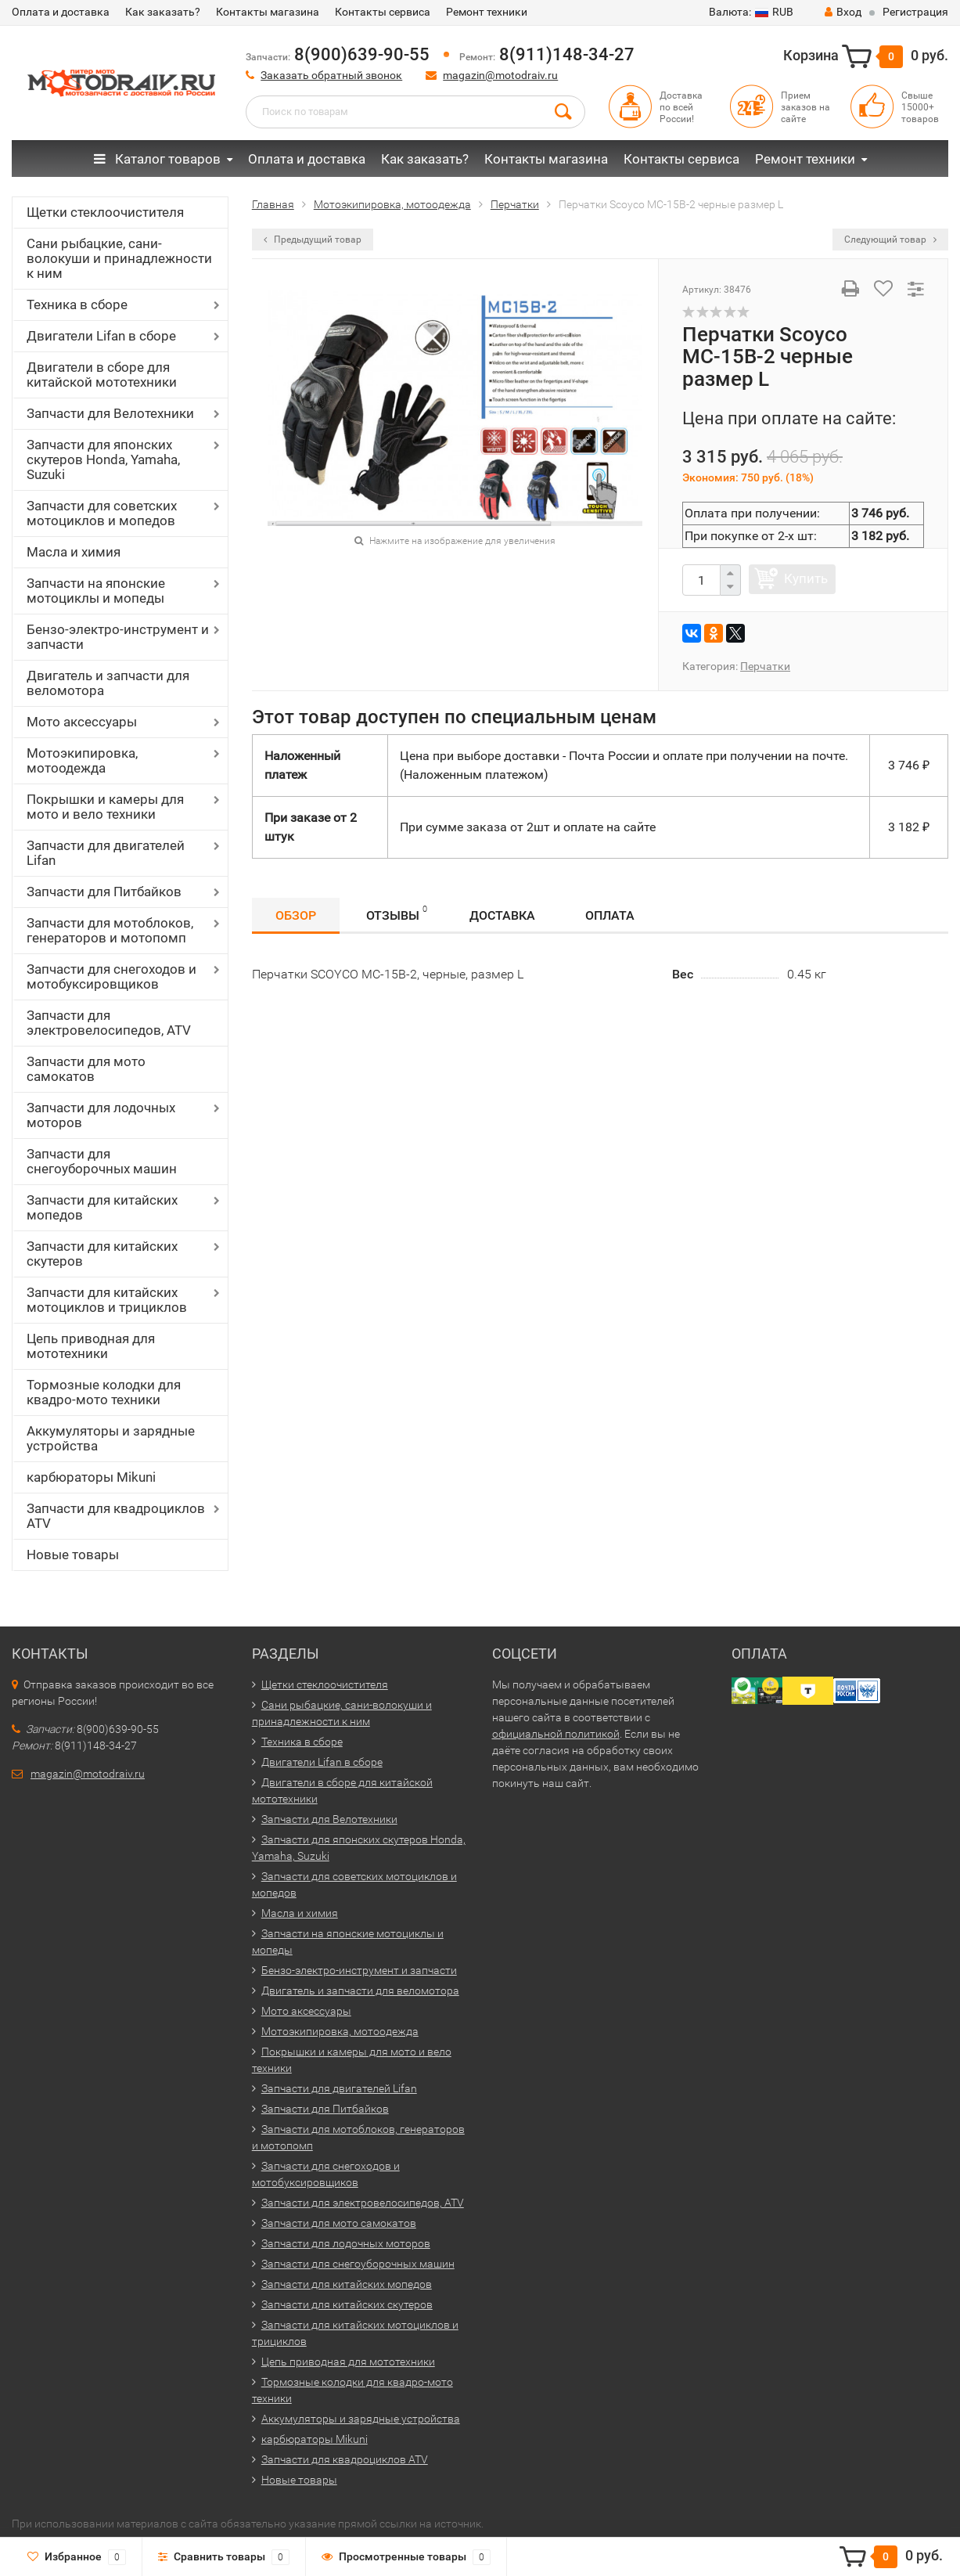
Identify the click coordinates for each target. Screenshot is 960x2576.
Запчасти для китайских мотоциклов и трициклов (107, 1299)
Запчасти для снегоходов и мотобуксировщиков (111, 976)
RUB (751, 11)
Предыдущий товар (312, 239)
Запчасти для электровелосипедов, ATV (109, 1022)
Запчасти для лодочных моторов (101, 1115)
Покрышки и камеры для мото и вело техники (105, 806)
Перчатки (765, 666)
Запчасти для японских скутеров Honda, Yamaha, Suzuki (103, 459)
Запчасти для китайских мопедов (102, 1207)
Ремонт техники (486, 11)
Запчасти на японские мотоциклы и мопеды (96, 590)
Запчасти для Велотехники (110, 413)
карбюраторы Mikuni (91, 1477)
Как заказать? (162, 11)
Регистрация (915, 11)
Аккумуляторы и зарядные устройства (111, 1438)
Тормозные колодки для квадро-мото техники (104, 1392)
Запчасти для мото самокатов (86, 1069)
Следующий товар (890, 239)
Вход (843, 11)
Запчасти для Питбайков (104, 891)
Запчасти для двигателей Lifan (106, 853)
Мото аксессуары (82, 722)
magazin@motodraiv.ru (500, 75)
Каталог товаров (157, 159)
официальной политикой (556, 1734)
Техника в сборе (77, 304)
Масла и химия (73, 552)
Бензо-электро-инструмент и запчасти (118, 636)
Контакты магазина (267, 11)
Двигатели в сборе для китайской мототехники (102, 374)
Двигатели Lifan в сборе (101, 336)
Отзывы (396, 913)
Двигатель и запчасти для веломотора (108, 683)
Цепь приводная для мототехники (91, 1346)
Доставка (502, 915)
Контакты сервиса (382, 11)
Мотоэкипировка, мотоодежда (82, 760)
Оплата (610, 915)
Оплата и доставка (61, 11)
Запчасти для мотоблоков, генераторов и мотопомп (110, 930)
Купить (806, 578)
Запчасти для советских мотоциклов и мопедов (102, 513)
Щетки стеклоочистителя (105, 212)
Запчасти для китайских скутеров (102, 1253)
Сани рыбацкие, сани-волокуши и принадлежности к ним (119, 258)
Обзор (295, 915)
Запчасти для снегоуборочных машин (102, 1161)
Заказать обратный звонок (331, 75)
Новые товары (73, 1554)
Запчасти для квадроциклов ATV (116, 1516)
